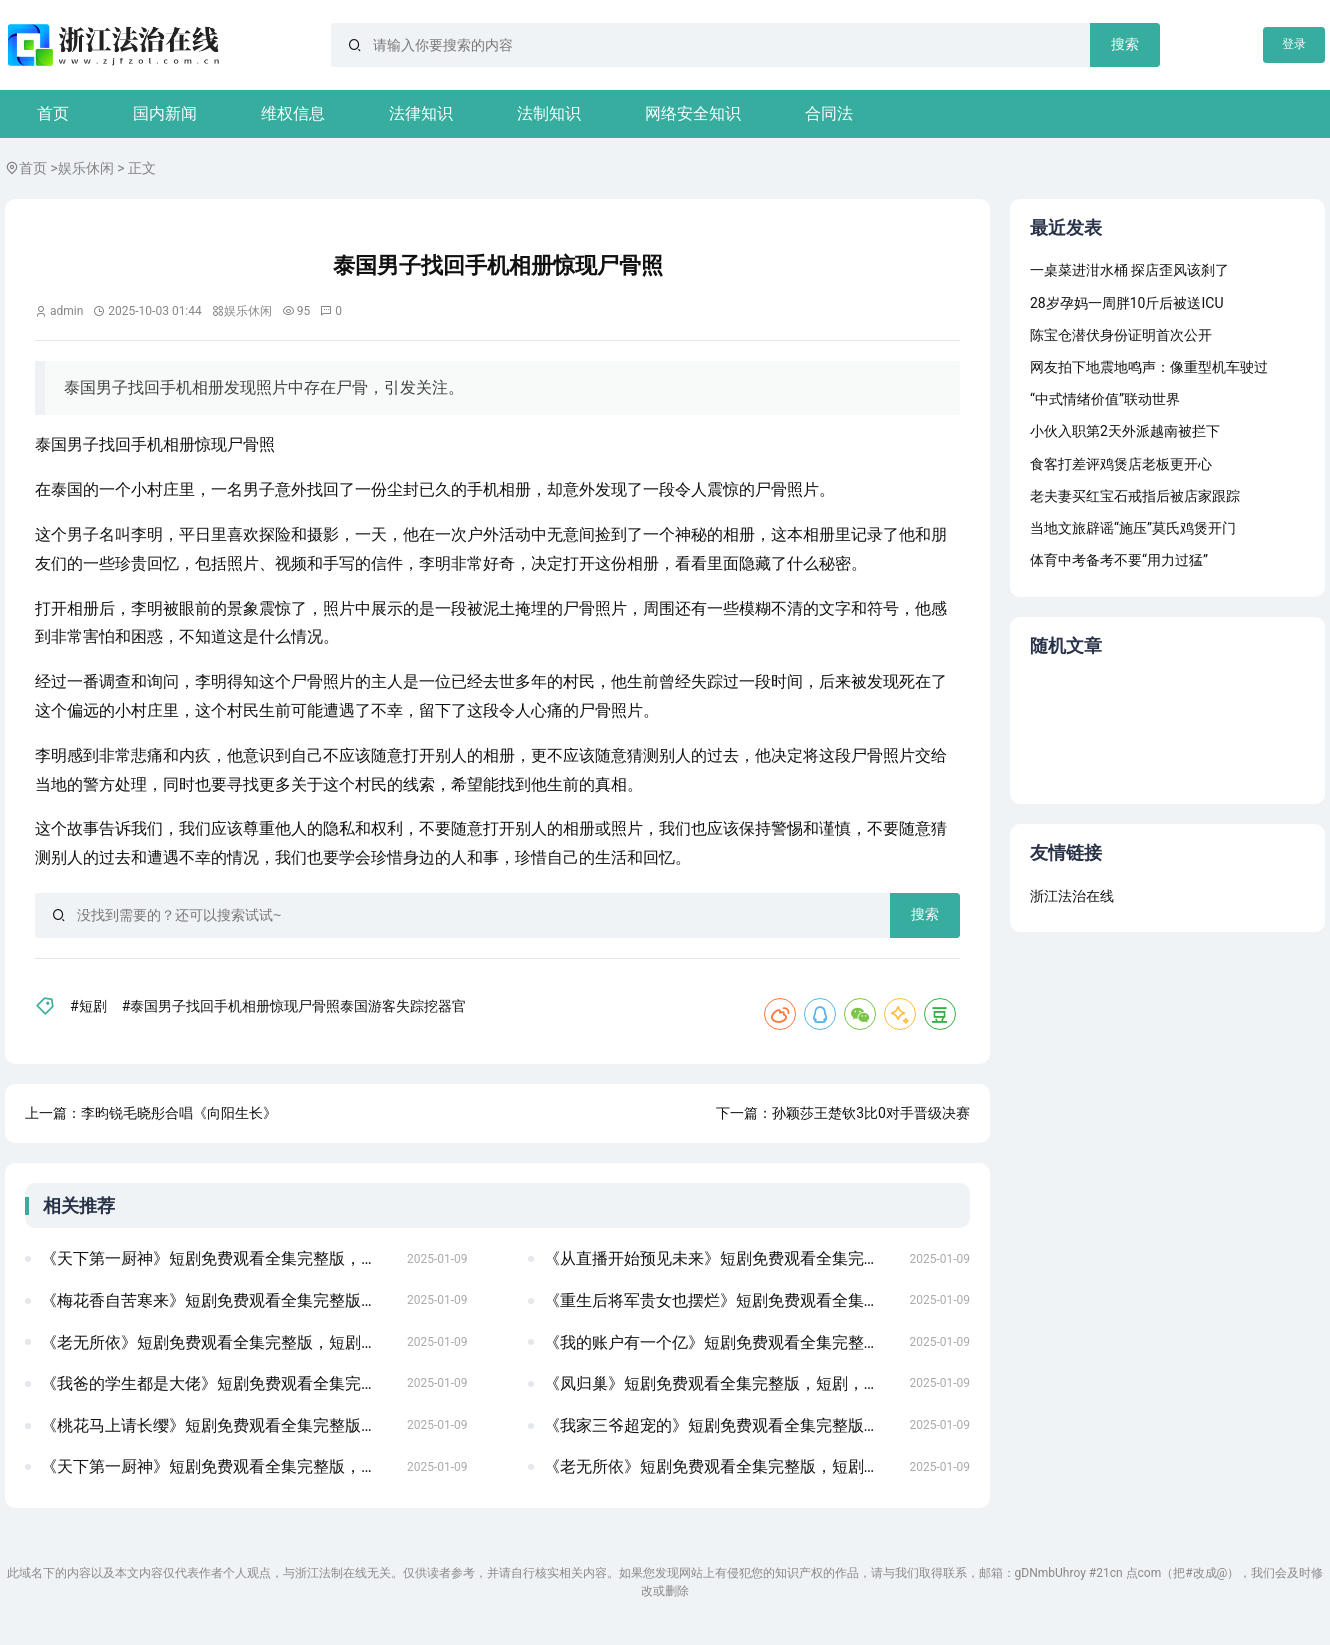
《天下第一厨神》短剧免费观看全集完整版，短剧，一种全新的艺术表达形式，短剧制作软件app (218, 1258)
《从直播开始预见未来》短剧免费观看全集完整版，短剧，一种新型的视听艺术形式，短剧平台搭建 (721, 1258)
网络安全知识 (693, 113)
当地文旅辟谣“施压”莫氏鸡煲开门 (1133, 528)
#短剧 (88, 1006)
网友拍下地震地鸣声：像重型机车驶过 (1149, 367)
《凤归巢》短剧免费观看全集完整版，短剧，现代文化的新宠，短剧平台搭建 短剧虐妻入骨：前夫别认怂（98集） (721, 1383)
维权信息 (293, 113)
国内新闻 (165, 113)
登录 (1294, 44)
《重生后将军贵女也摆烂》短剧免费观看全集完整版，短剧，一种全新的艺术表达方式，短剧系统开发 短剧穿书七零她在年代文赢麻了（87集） (721, 1300)
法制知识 (549, 113)
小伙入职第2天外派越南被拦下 (1125, 431)
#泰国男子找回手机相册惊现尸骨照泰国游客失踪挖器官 (294, 1006)
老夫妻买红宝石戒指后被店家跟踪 (1135, 496)
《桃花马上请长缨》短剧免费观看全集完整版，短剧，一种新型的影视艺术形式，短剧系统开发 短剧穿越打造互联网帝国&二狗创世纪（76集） (218, 1425)
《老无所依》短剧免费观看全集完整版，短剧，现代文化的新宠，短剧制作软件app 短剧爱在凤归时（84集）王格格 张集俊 (721, 1466)
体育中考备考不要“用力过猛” (1119, 560)
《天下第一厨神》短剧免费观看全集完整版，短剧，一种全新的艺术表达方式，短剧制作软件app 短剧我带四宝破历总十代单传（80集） (218, 1466)
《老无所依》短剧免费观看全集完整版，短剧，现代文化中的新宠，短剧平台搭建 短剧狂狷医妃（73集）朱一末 (218, 1342)
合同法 (829, 113)
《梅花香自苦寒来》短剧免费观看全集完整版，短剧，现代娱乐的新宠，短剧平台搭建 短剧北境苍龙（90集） (218, 1300)
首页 (53, 113)
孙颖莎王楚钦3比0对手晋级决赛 (871, 1113)
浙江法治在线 (1072, 896)
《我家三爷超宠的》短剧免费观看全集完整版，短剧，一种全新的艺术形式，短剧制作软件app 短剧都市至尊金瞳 (721, 1425)
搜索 (1125, 44)
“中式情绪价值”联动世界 (1105, 399)
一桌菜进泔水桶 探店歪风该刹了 (1129, 270)
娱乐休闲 (86, 168)
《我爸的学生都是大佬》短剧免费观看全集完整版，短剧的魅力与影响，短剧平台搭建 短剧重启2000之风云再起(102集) (218, 1383)
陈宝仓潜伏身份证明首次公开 (1121, 335)
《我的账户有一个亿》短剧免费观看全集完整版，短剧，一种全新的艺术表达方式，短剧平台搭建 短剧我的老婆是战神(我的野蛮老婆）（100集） (721, 1342)
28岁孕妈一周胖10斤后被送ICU (1126, 303)
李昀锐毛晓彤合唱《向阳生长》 (179, 1113)
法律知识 (421, 113)
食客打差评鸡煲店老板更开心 (1121, 464)
